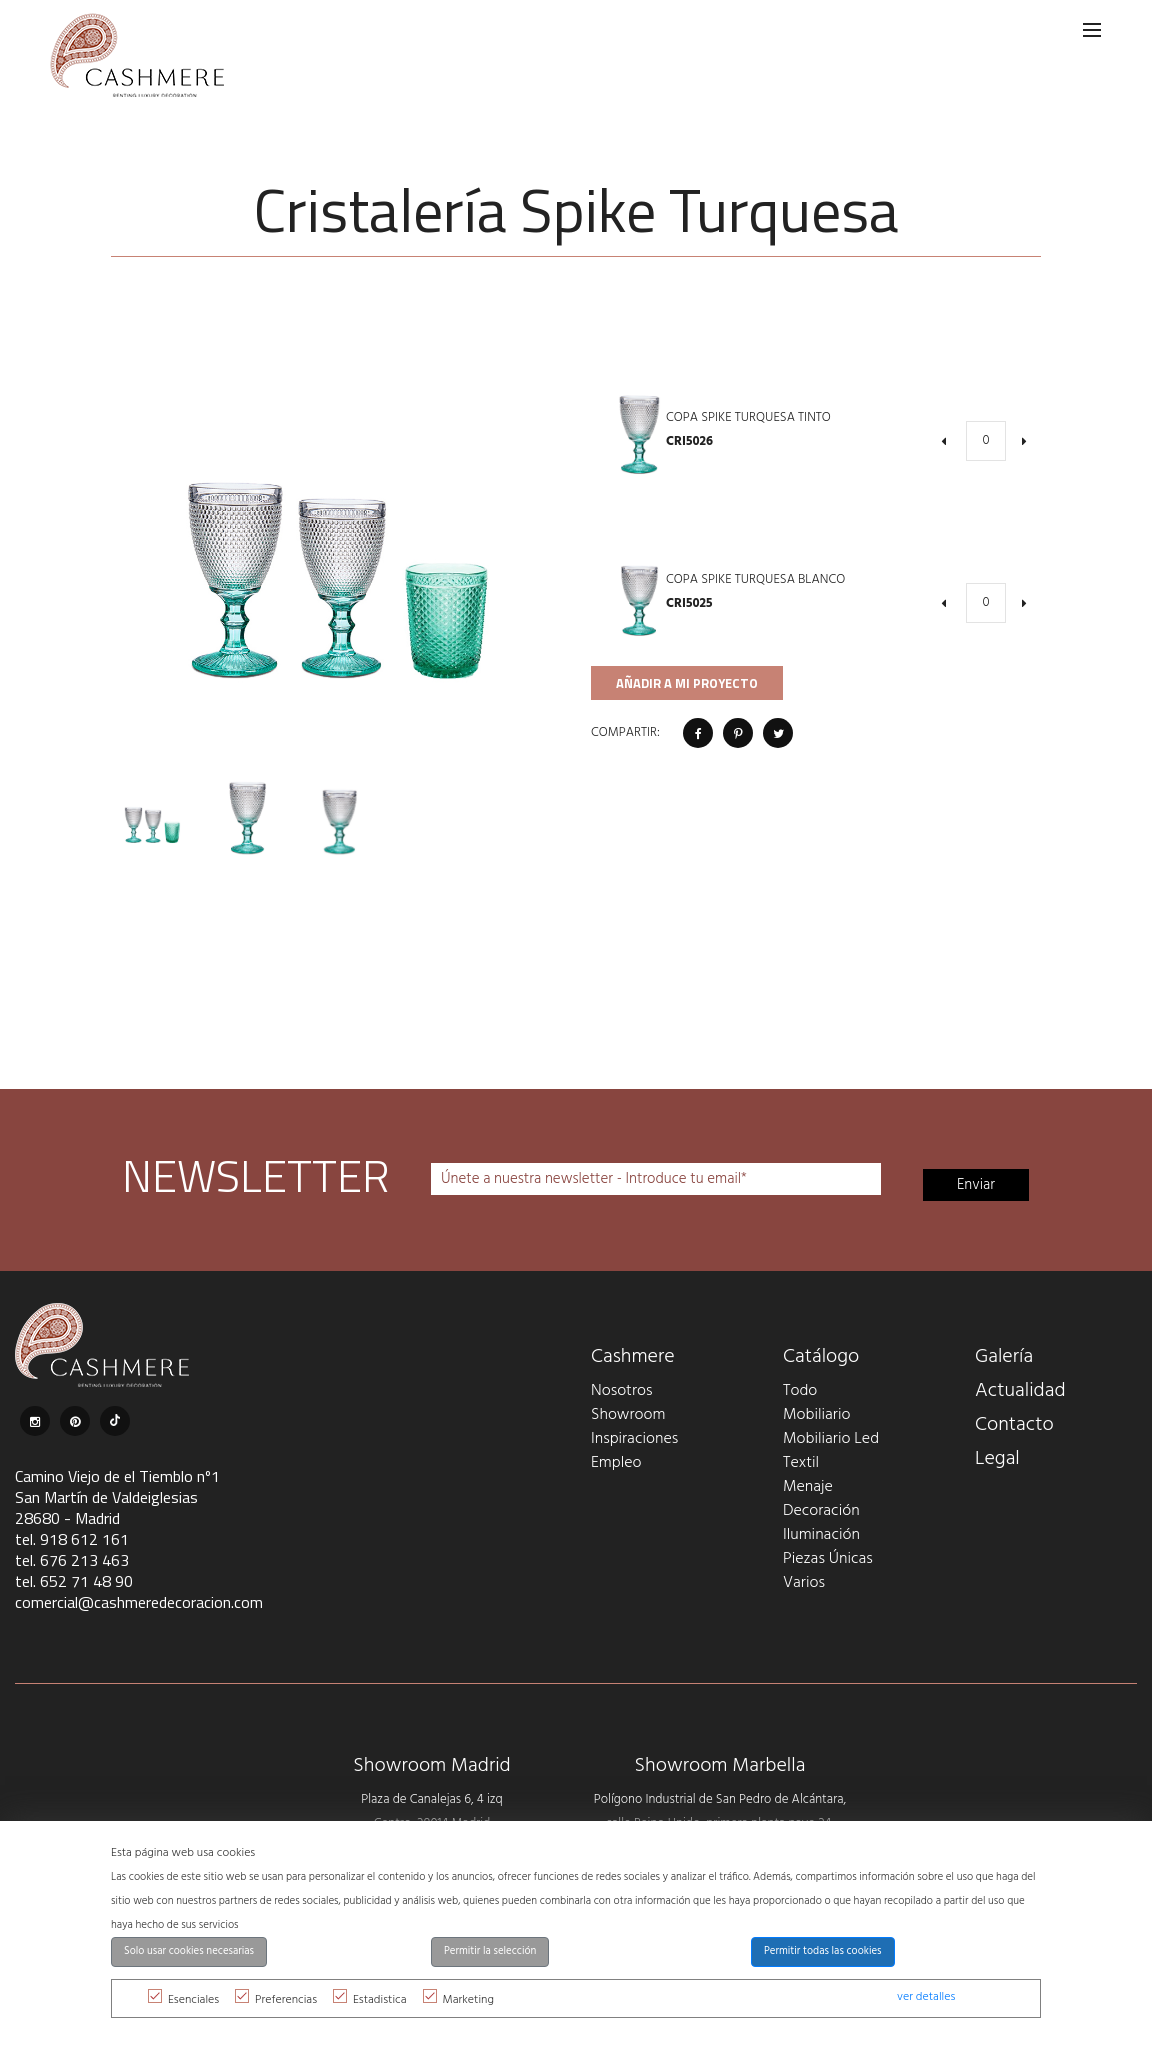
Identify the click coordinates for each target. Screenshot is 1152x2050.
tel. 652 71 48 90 (74, 1581)
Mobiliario (816, 1415)
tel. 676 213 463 (72, 1560)
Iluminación (821, 1535)
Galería (1004, 1357)
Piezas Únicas (828, 1559)
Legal (997, 1459)
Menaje (808, 1487)
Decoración (821, 1511)
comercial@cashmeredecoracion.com (139, 1602)
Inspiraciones (634, 1439)
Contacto (1014, 1425)
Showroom (628, 1415)
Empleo (616, 1463)
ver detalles (926, 1997)
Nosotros (621, 1391)
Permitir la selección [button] (490, 1951)
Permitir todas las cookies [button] (823, 1951)
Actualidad (1020, 1391)
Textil (801, 1463)
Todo (800, 1391)
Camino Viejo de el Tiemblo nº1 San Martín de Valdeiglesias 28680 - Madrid (117, 1497)
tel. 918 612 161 (72, 1539)
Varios (804, 1583)
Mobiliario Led (831, 1439)
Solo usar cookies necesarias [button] (189, 1951)
